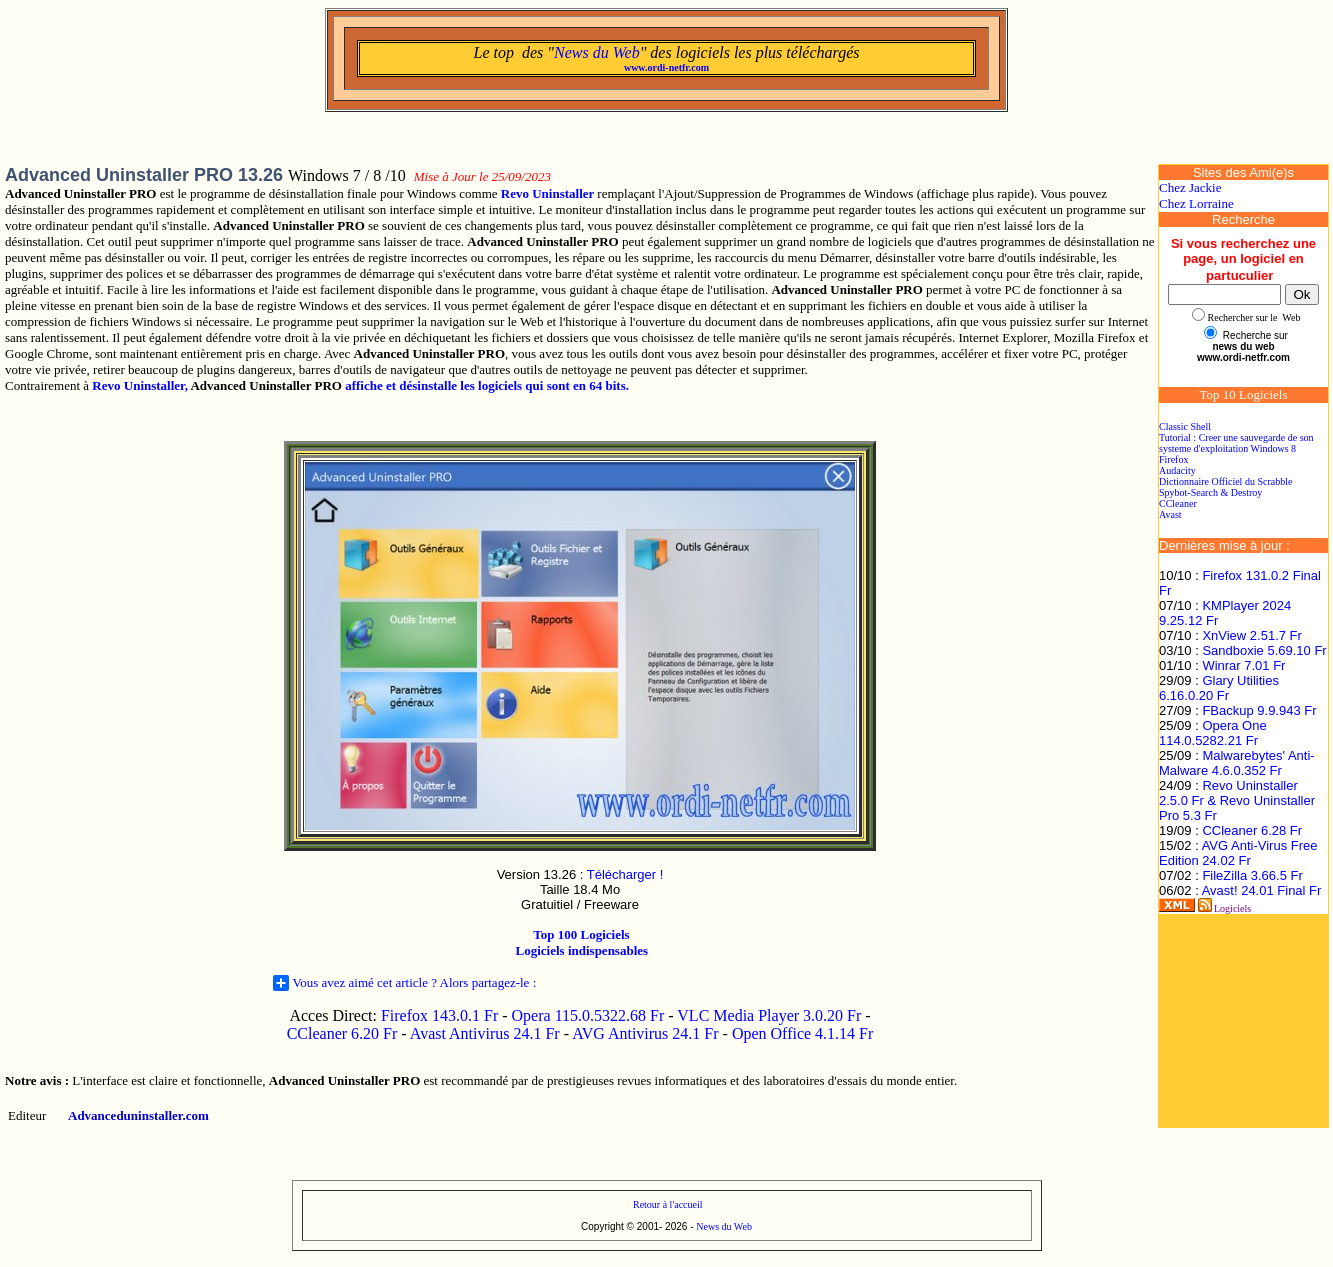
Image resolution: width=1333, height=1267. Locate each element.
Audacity (1177, 470)
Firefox (1173, 459)
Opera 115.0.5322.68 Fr (588, 1015)
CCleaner (1178, 503)
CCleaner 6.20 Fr (344, 1033)
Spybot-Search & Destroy (1210, 492)
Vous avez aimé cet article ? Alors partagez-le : (405, 983)
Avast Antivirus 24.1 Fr (485, 1033)
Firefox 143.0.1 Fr (439, 1015)
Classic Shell (1185, 426)
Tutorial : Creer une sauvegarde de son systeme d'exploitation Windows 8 (1236, 443)
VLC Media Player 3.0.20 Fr (769, 1015)
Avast (1170, 514)
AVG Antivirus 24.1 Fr (645, 1033)
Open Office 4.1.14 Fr (802, 1033)
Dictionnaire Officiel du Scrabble (1225, 481)
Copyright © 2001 (620, 1226)
